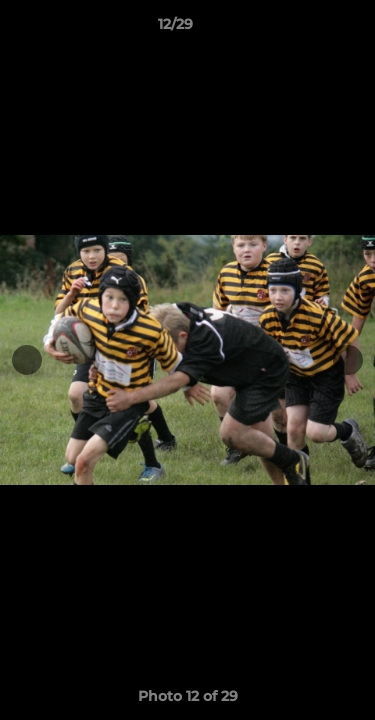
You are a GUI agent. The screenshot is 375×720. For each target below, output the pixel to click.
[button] (303, 29)
